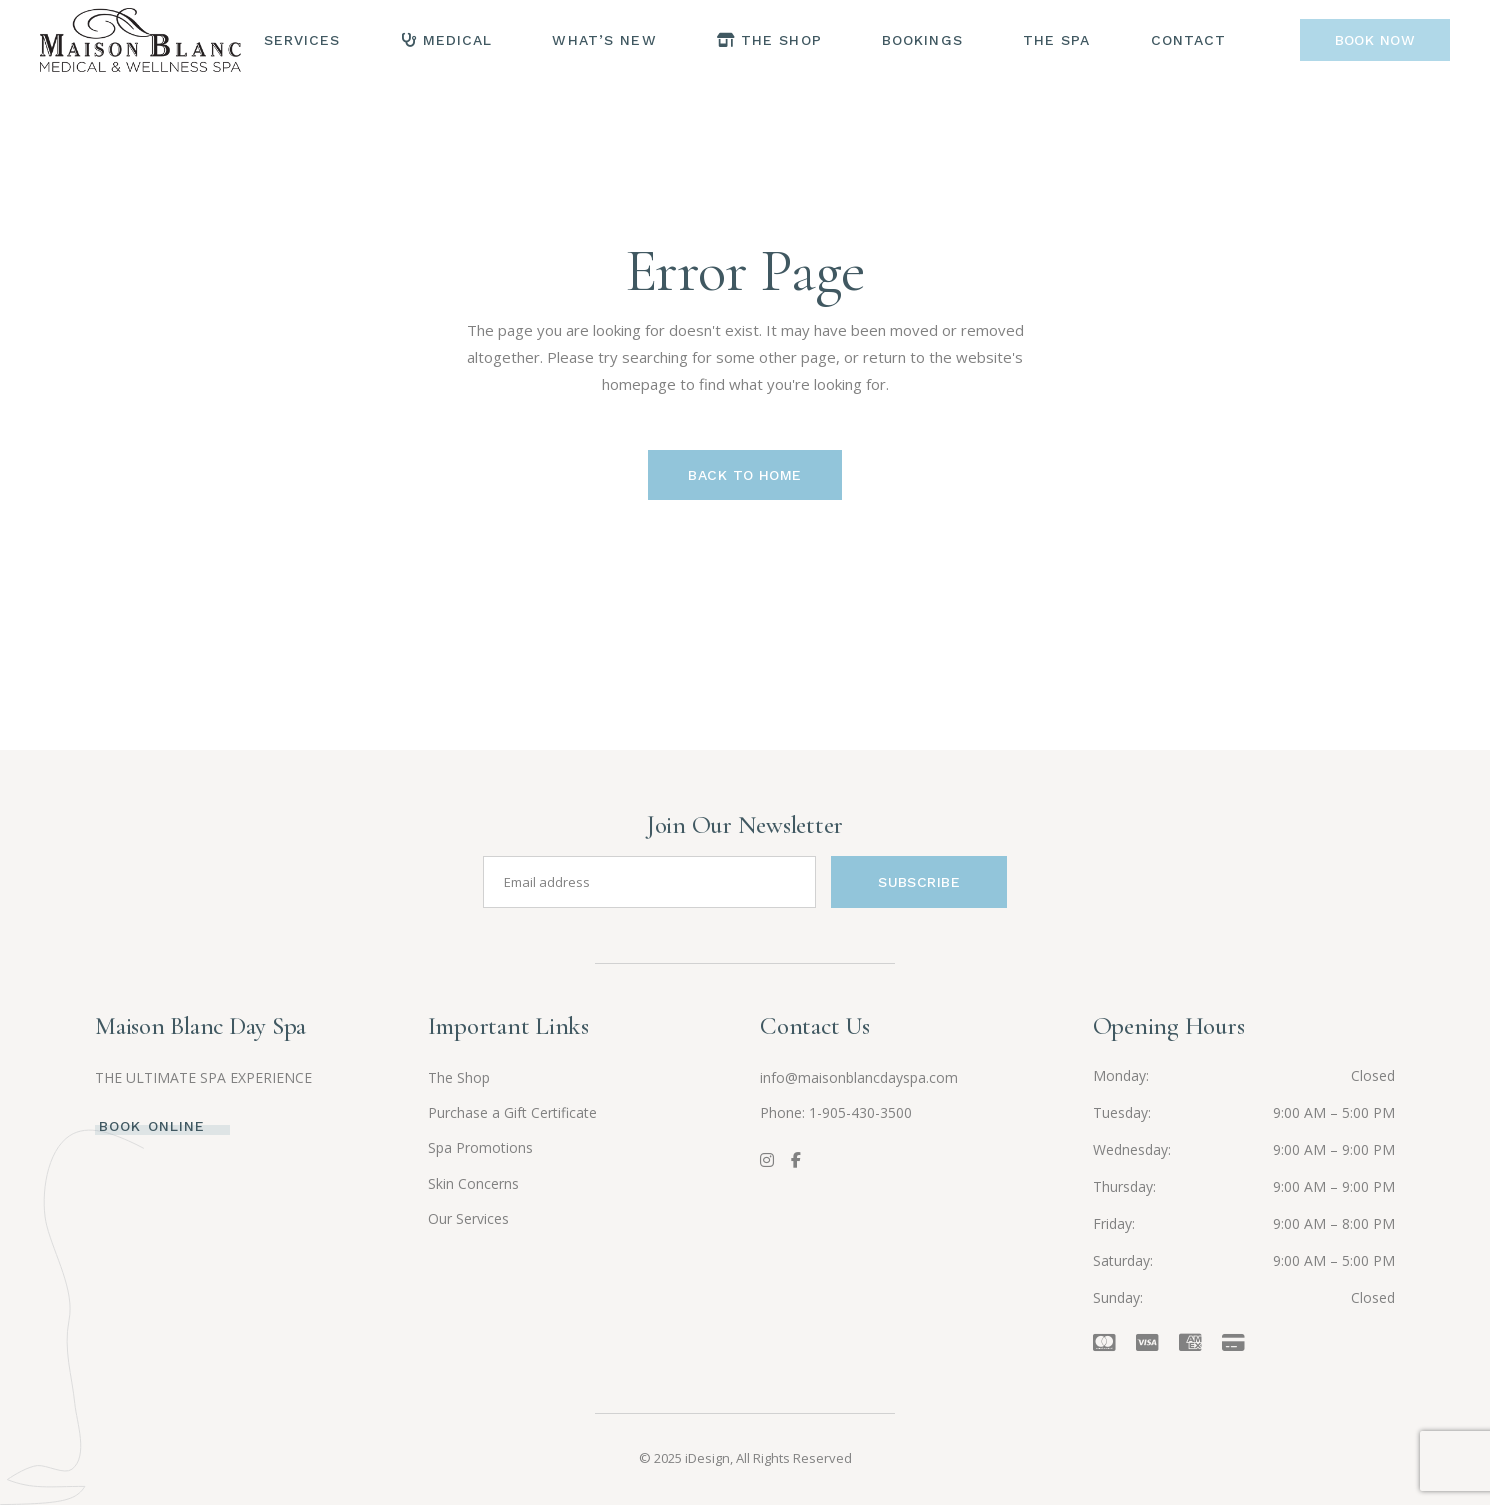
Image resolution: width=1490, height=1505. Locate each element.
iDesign (707, 1458)
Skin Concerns (473, 1183)
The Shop (459, 1077)
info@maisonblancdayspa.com (859, 1077)
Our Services (468, 1218)
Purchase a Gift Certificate (512, 1112)
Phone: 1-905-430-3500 (836, 1112)
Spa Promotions (480, 1147)
